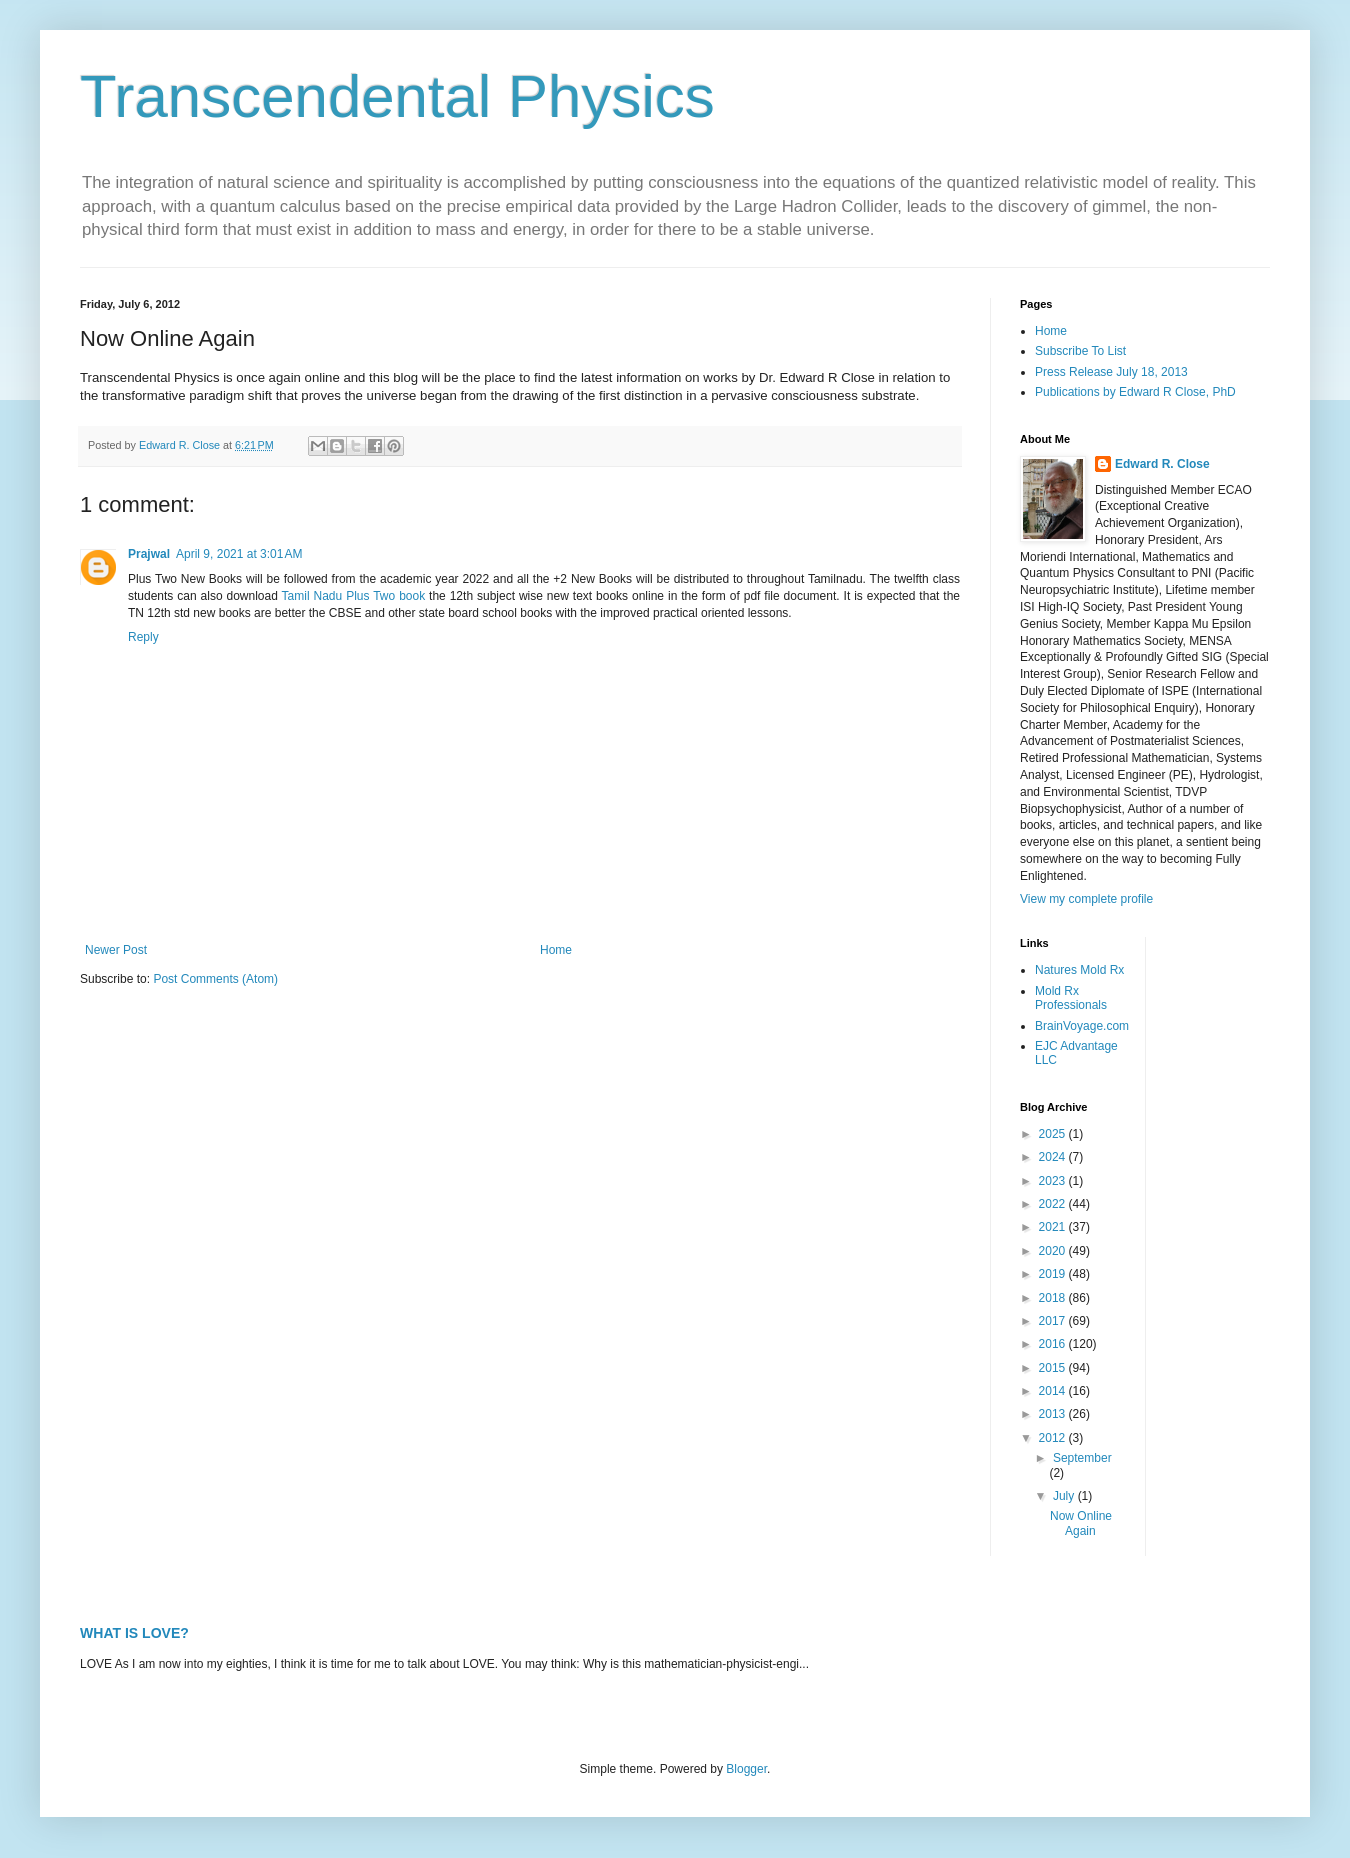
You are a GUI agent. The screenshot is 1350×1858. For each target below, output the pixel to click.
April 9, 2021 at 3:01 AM (239, 554)
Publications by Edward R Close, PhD (1135, 392)
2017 (1054, 1321)
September (1082, 1458)
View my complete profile (1086, 899)
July (1065, 1496)
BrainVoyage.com (1082, 1026)
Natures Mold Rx (1079, 970)
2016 (1054, 1344)
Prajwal (149, 554)
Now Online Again (1081, 1523)
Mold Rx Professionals (1071, 998)
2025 (1054, 1134)
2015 (1054, 1368)
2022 (1054, 1204)
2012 (1054, 1438)
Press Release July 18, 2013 (1111, 372)
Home (556, 950)
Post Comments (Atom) (215, 979)
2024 (1054, 1157)
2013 (1054, 1414)
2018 (1054, 1298)
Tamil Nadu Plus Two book (354, 596)
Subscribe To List (1080, 351)
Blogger (746, 1769)
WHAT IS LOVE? (134, 1633)
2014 (1054, 1391)
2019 (1054, 1274)
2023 (1054, 1181)
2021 (1054, 1227)
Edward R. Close (1162, 464)
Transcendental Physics (397, 96)
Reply (143, 637)
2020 (1054, 1251)
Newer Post (116, 950)
